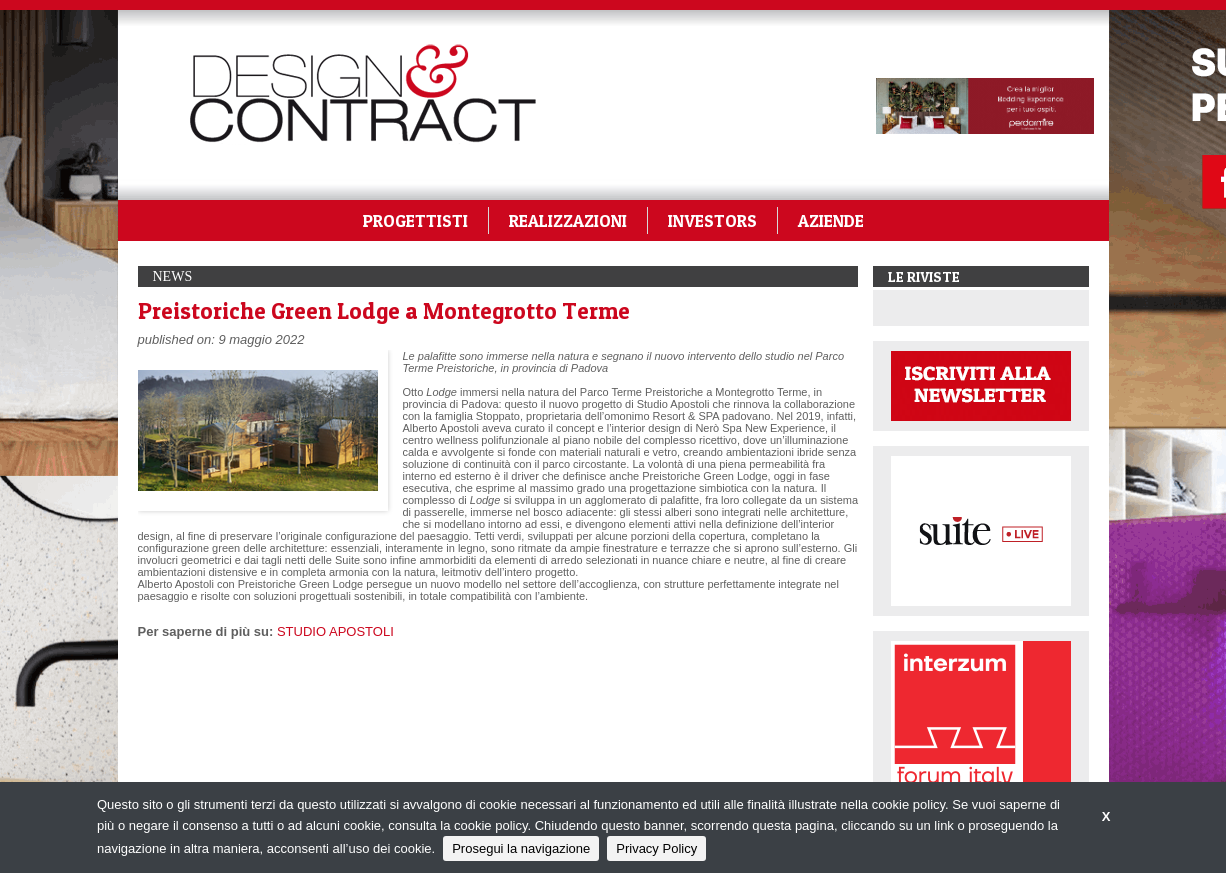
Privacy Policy (656, 848)
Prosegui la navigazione (521, 848)
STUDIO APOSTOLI (335, 631)
